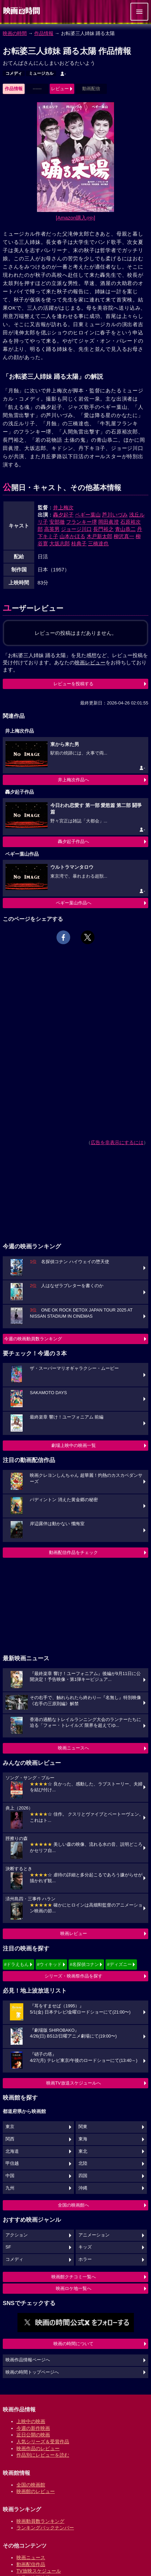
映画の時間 (15, 33)
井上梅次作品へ (73, 779)
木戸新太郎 (99, 536)
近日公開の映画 (33, 2434)
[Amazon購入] (75, 218)
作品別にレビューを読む (42, 2455)
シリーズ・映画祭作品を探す (73, 1976)
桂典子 (79, 543)
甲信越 (12, 2163)
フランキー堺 (81, 522)
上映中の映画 (30, 2421)
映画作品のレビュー (38, 2448)
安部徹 (57, 522)
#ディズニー (119, 1964)
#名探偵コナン (84, 1964)
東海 (82, 2139)
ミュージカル (41, 73)
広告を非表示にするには (117, 1142)
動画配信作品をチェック (73, 1552)
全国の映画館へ (73, 2205)
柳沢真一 (124, 536)
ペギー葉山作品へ (73, 902)
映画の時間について (73, 2343)
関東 (82, 2126)
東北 (82, 2151)
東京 (9, 2126)
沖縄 (82, 2188)
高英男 (52, 529)
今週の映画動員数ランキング (33, 1338)
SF (8, 2247)
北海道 (12, 2151)
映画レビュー (73, 1933)
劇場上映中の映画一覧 (73, 1445)
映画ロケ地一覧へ (73, 2288)
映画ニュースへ (73, 1747)
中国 (9, 2175)
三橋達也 (98, 543)
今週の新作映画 (33, 2428)
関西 (9, 2139)
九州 (9, 2188)
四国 (82, 2175)
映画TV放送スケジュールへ (73, 2083)
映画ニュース (30, 2557)
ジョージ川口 (76, 529)
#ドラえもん (16, 1964)
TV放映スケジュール (38, 2571)
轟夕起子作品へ (73, 841)
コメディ (13, 73)
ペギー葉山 (88, 515)
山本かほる (72, 536)
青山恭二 (125, 529)
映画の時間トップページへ (32, 2372)
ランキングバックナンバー (45, 2527)
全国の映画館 (30, 2485)
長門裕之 (103, 529)
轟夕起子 (63, 515)
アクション (16, 2235)
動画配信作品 (30, 2564)
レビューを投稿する (73, 683)
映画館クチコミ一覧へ (73, 2276)
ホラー (85, 2259)
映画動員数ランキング (40, 2521)
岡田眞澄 (108, 522)
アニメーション (94, 2235)
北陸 (82, 2163)
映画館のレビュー (35, 2491)
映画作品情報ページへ (27, 2360)
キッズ (85, 2247)
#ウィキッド (49, 1964)
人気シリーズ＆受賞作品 (42, 2441)
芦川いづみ (115, 515)
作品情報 (43, 33)
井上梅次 (63, 507)
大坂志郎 (59, 543)
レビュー (60, 88)
